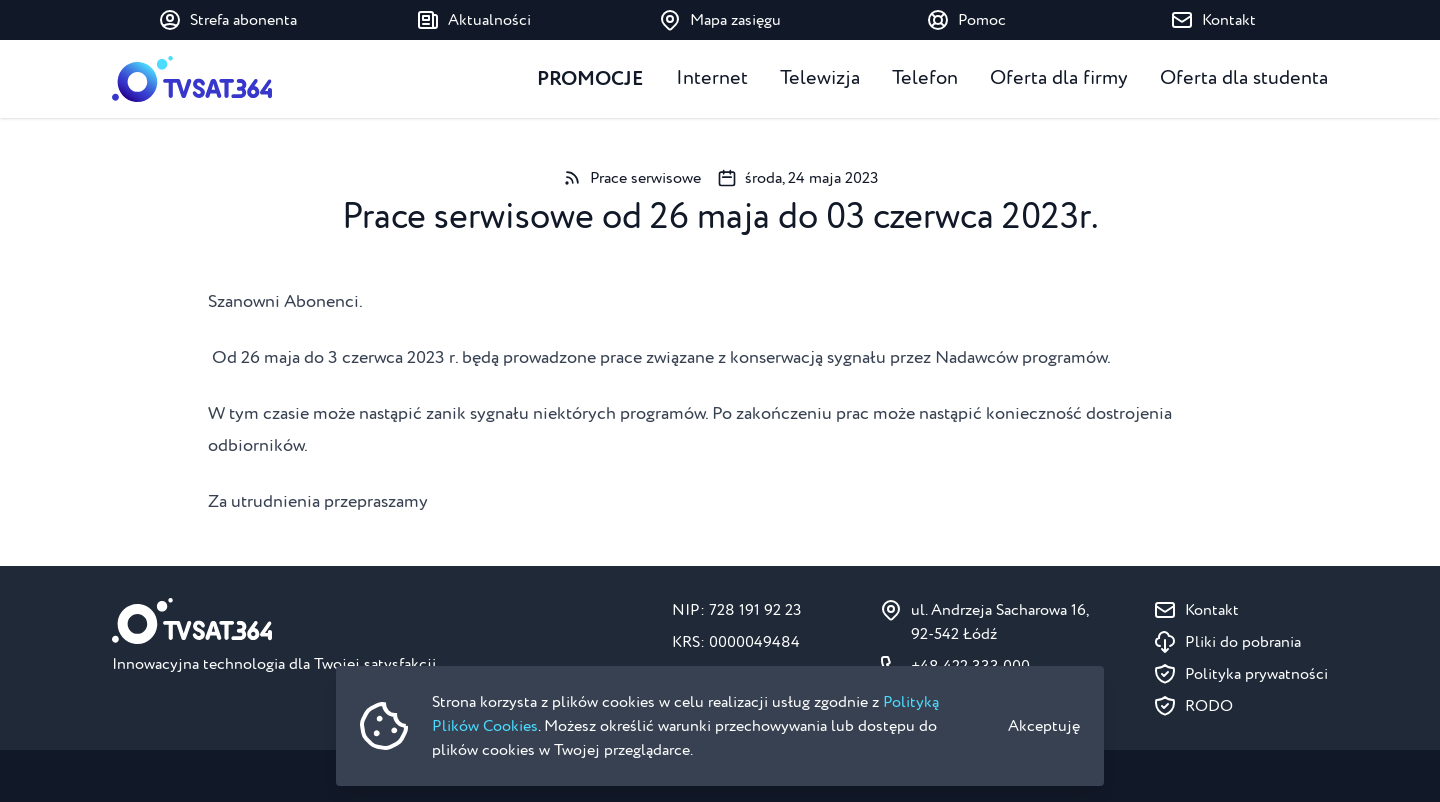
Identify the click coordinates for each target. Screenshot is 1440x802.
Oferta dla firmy (1059, 78)
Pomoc (966, 20)
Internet (712, 78)
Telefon (925, 78)
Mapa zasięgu (719, 20)
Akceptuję (1044, 726)
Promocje (590, 79)
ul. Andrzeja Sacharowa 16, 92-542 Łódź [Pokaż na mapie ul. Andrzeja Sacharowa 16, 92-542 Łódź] (1000, 622)
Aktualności (473, 20)
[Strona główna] (192, 79)
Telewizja (820, 78)
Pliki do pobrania (1243, 642)
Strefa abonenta (227, 20)
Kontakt (1213, 20)
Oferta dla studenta (1244, 78)
